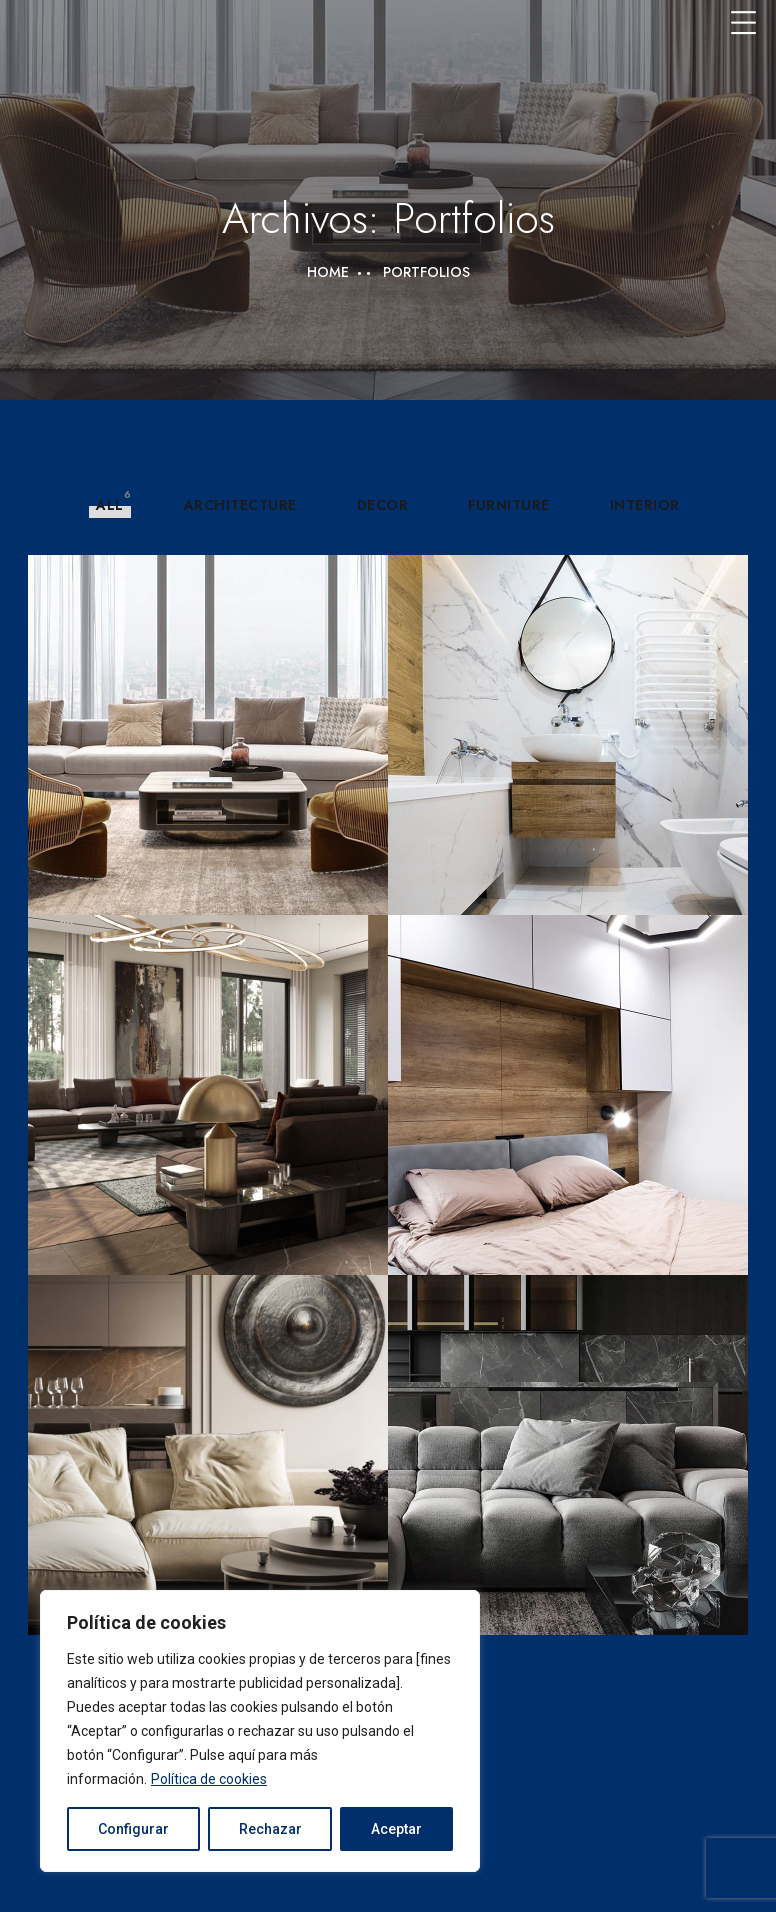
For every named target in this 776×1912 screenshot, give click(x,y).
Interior (645, 505)
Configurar (133, 1829)
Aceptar (396, 1829)
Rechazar (270, 1829)
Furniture (509, 505)
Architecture (240, 505)
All (110, 505)
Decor (383, 505)
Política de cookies (209, 1779)
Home (328, 272)
